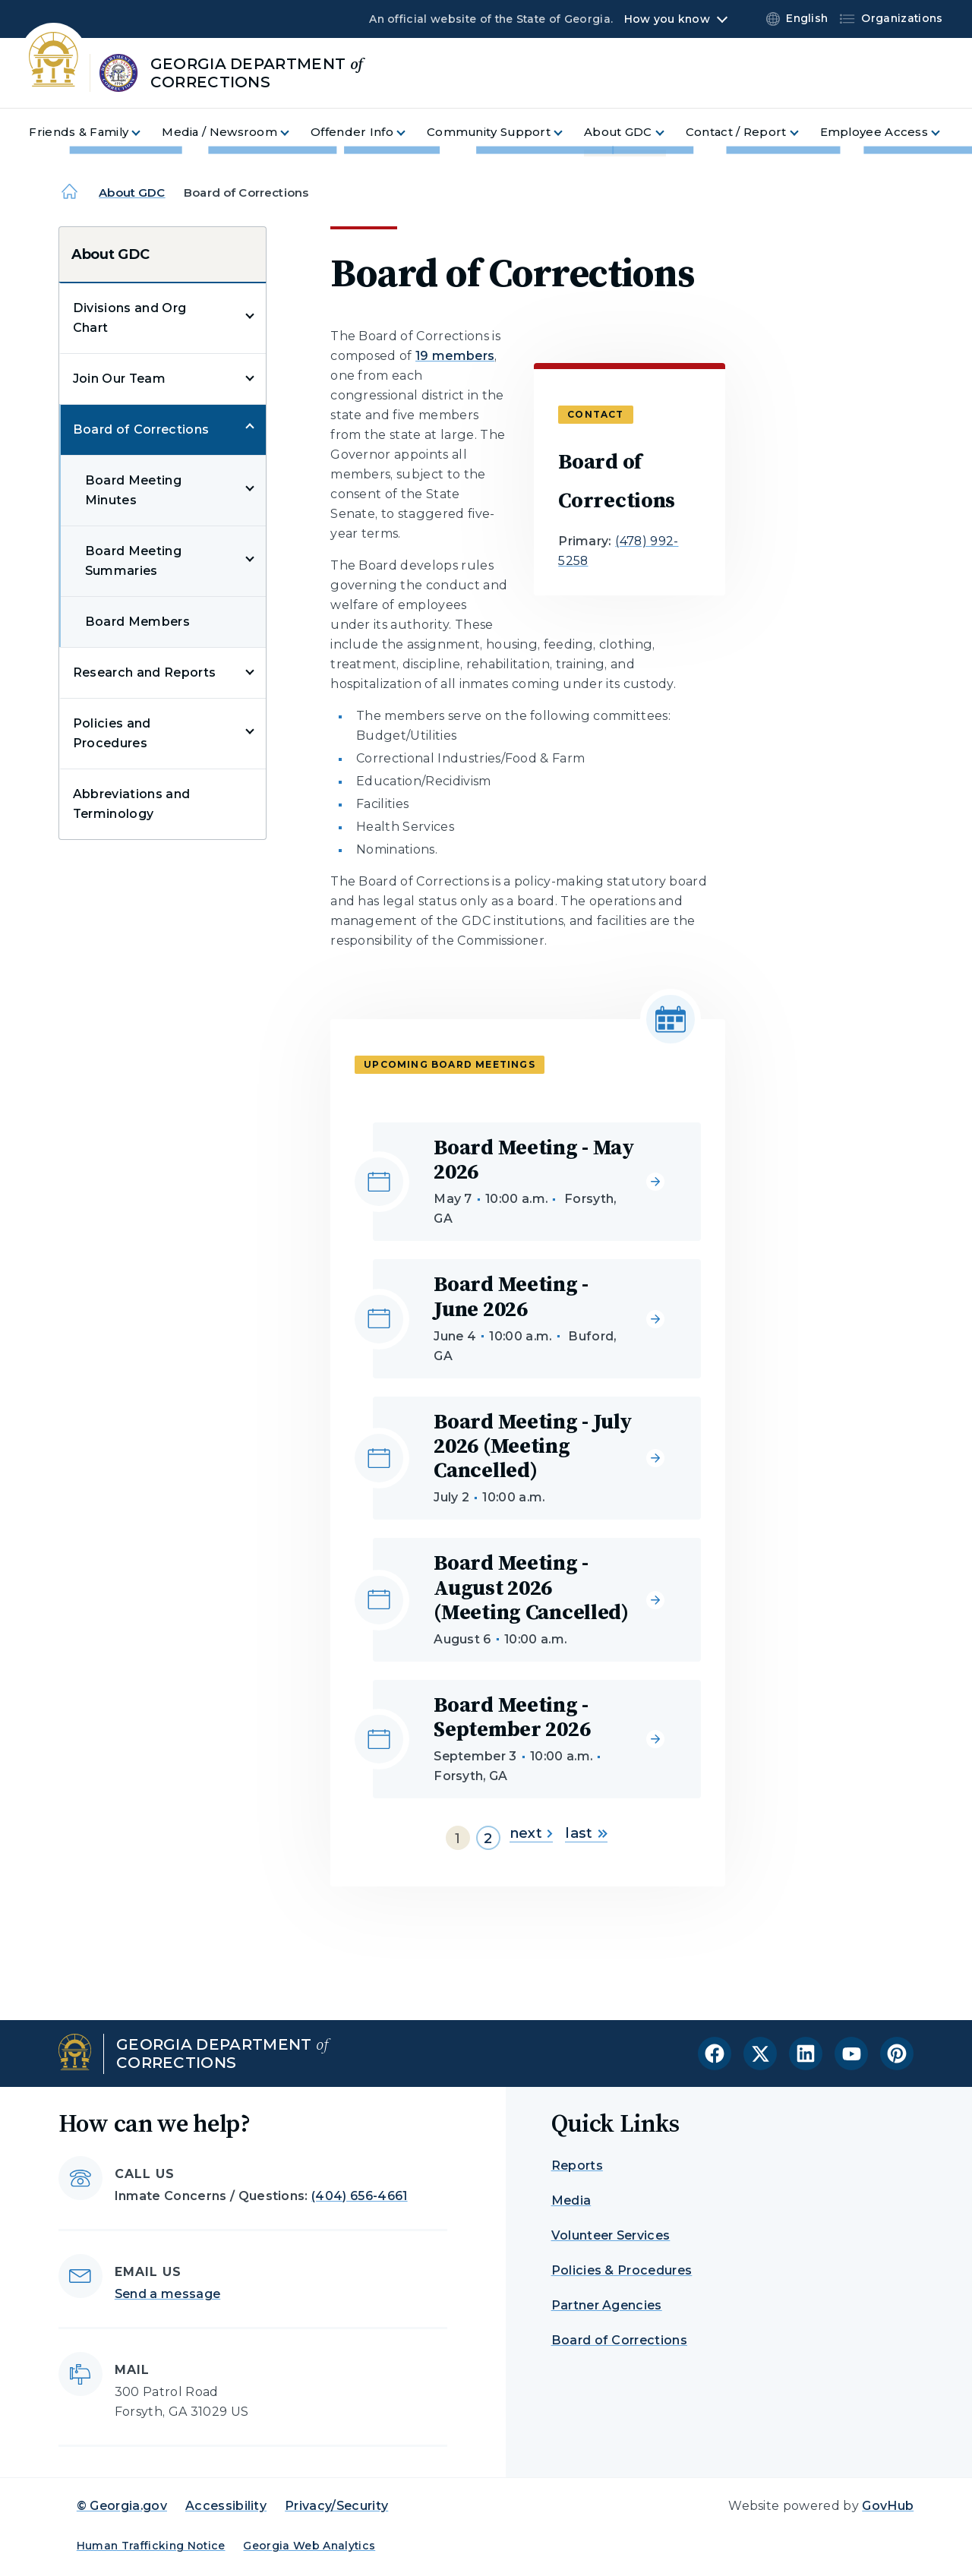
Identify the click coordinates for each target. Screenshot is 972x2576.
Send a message (167, 2294)
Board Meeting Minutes (133, 490)
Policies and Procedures (112, 733)
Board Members (137, 621)
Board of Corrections (141, 429)
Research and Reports (144, 672)
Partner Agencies (606, 2305)
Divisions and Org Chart (129, 318)
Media (571, 2200)
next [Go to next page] (531, 1833)
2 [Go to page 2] (488, 1838)
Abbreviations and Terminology (131, 804)
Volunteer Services (611, 2235)
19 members (454, 356)
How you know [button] (667, 19)
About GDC (132, 192)
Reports (577, 2165)
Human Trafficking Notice (151, 2545)
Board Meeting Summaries (133, 561)
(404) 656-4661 (359, 2196)
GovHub (888, 2506)
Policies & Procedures (622, 2270)
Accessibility (226, 2506)
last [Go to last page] (586, 1833)
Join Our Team (119, 378)
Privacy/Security (336, 2506)
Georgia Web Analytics (309, 2545)
